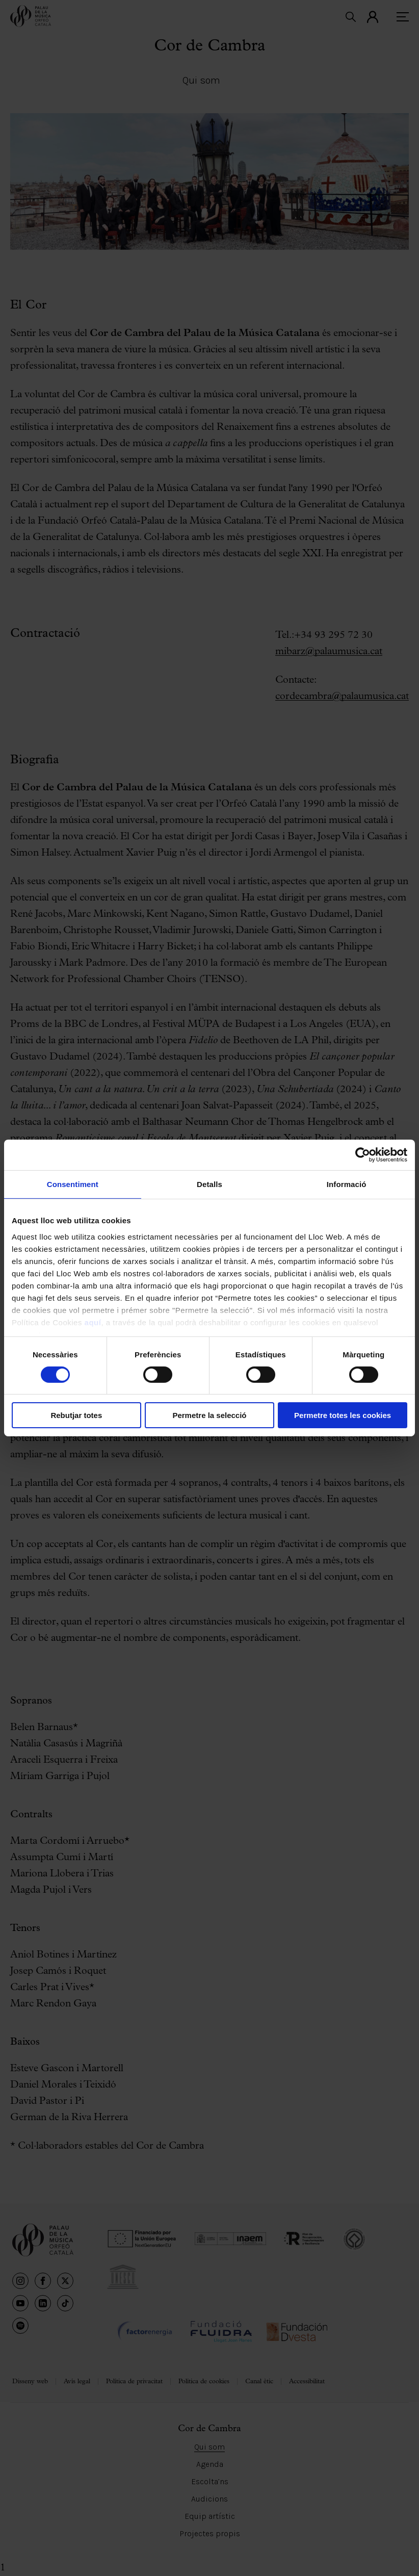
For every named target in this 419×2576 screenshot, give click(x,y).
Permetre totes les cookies (342, 1415)
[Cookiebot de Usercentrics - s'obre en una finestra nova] (362, 1155)
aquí (93, 1322)
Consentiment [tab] (72, 1184)
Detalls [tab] (209, 1184)
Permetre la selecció (209, 1415)
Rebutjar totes (76, 1415)
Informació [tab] (346, 1184)
